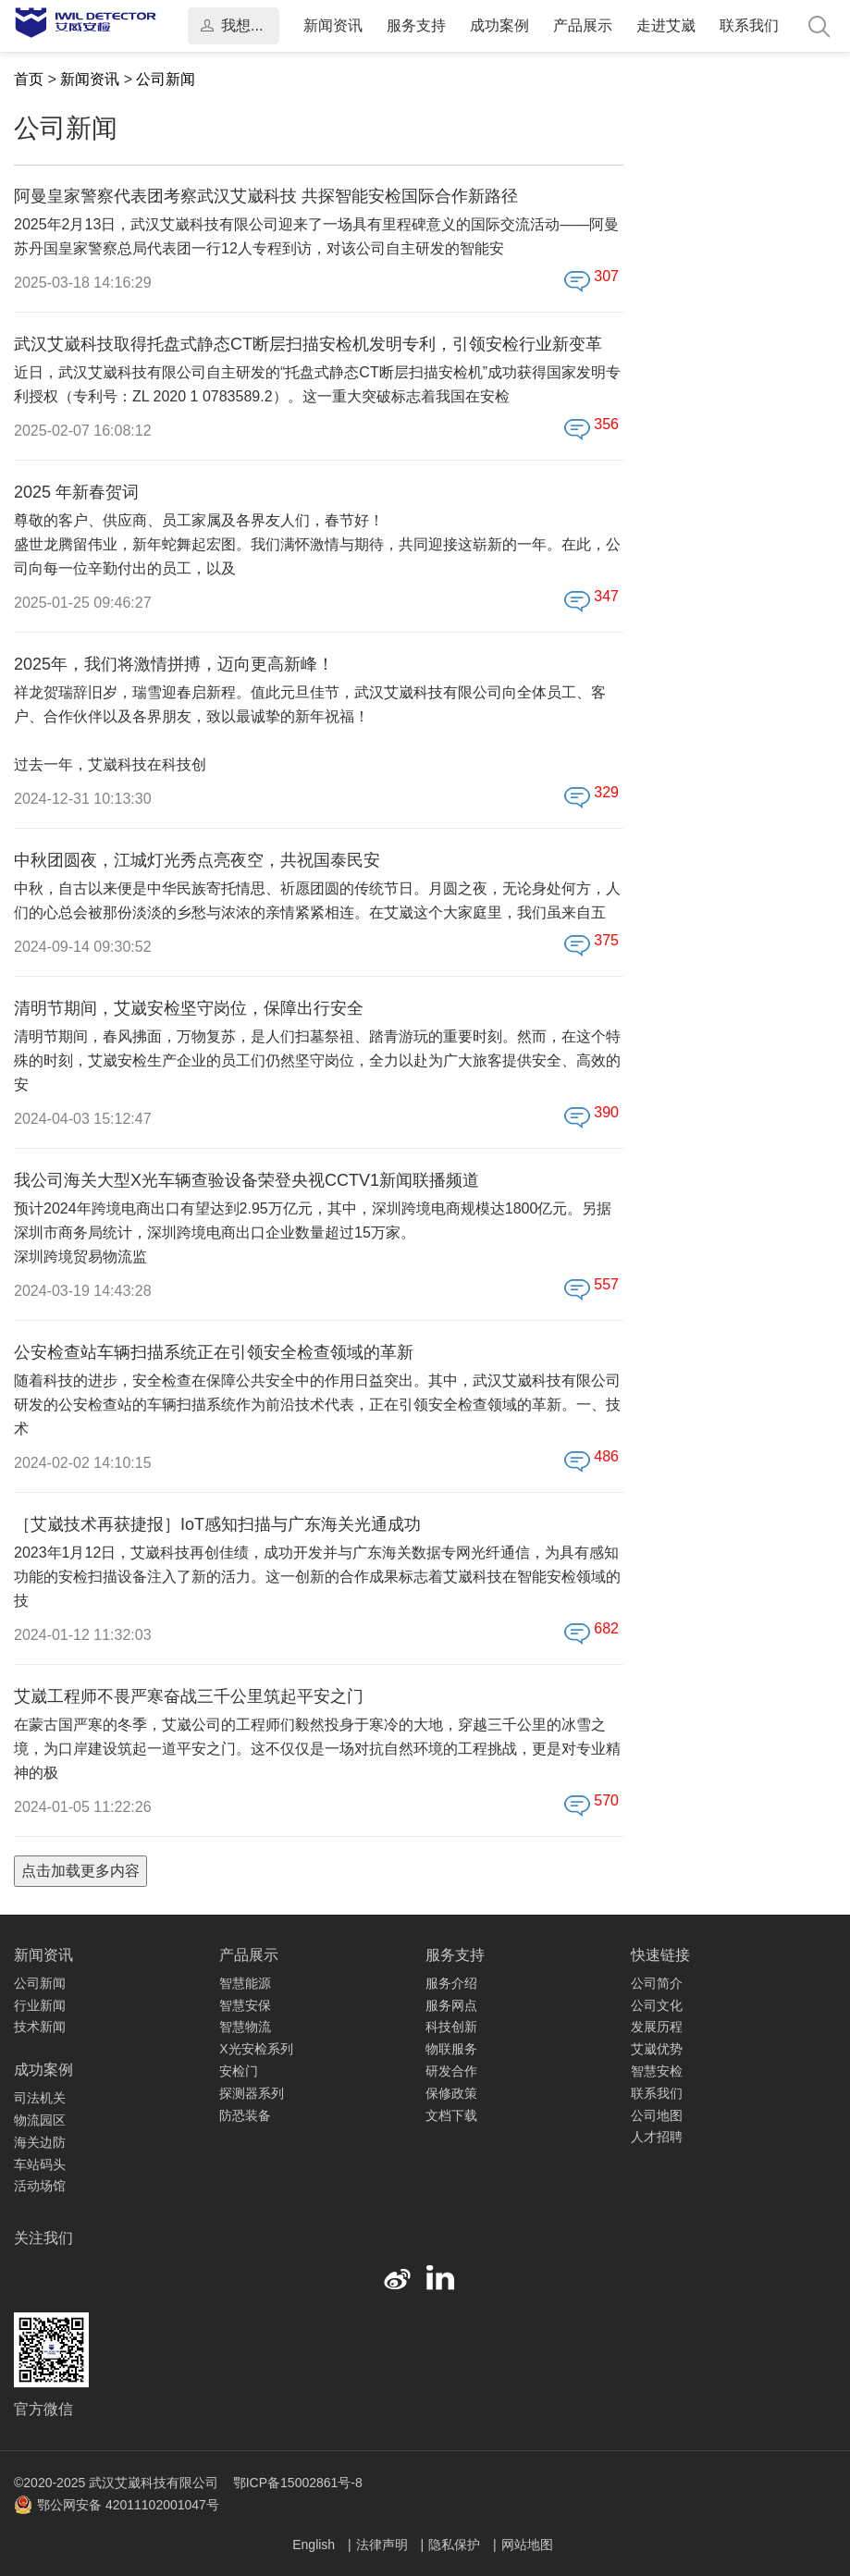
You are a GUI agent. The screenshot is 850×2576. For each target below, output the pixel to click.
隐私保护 (456, 2544)
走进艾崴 (666, 25)
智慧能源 (245, 1983)
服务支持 (416, 25)
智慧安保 (245, 2005)
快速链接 (660, 1955)
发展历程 (657, 2026)
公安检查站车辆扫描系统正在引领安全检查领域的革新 (213, 1352)
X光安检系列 (255, 2048)
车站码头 (40, 2164)
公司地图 (657, 2115)
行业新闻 (40, 2005)
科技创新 (451, 2026)
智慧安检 (657, 2071)
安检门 (238, 2071)
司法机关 (40, 2097)
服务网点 (451, 2005)
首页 (28, 79)
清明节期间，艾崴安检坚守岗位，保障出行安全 (188, 1008)
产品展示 (582, 25)
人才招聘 (657, 2136)
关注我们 (43, 2238)
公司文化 (657, 2005)
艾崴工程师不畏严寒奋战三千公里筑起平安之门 (188, 1696)
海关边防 (40, 2142)
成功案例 (499, 25)
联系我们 (749, 25)
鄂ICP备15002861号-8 (298, 2482)
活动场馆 (40, 2185)
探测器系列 (251, 2093)
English (315, 2544)
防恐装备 (245, 2115)
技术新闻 (40, 2026)
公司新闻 (165, 79)
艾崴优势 (657, 2048)
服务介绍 (451, 1983)
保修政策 (451, 2093)
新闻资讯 (333, 25)
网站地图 (527, 2544)
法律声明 (384, 2544)
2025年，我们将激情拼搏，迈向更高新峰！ (174, 664)
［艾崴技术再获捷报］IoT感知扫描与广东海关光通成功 (217, 1524)
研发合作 (451, 2071)
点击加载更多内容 (80, 1871)
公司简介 (657, 1983)
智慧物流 (245, 2026)
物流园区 (40, 2120)
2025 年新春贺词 (76, 492)
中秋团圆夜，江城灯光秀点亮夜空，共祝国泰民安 (197, 860)
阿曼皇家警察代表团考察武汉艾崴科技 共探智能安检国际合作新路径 (266, 196)
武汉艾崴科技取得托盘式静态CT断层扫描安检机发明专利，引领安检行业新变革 (308, 344)
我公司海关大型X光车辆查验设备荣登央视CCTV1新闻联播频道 (246, 1180)
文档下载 (451, 2115)
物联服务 (451, 2048)
